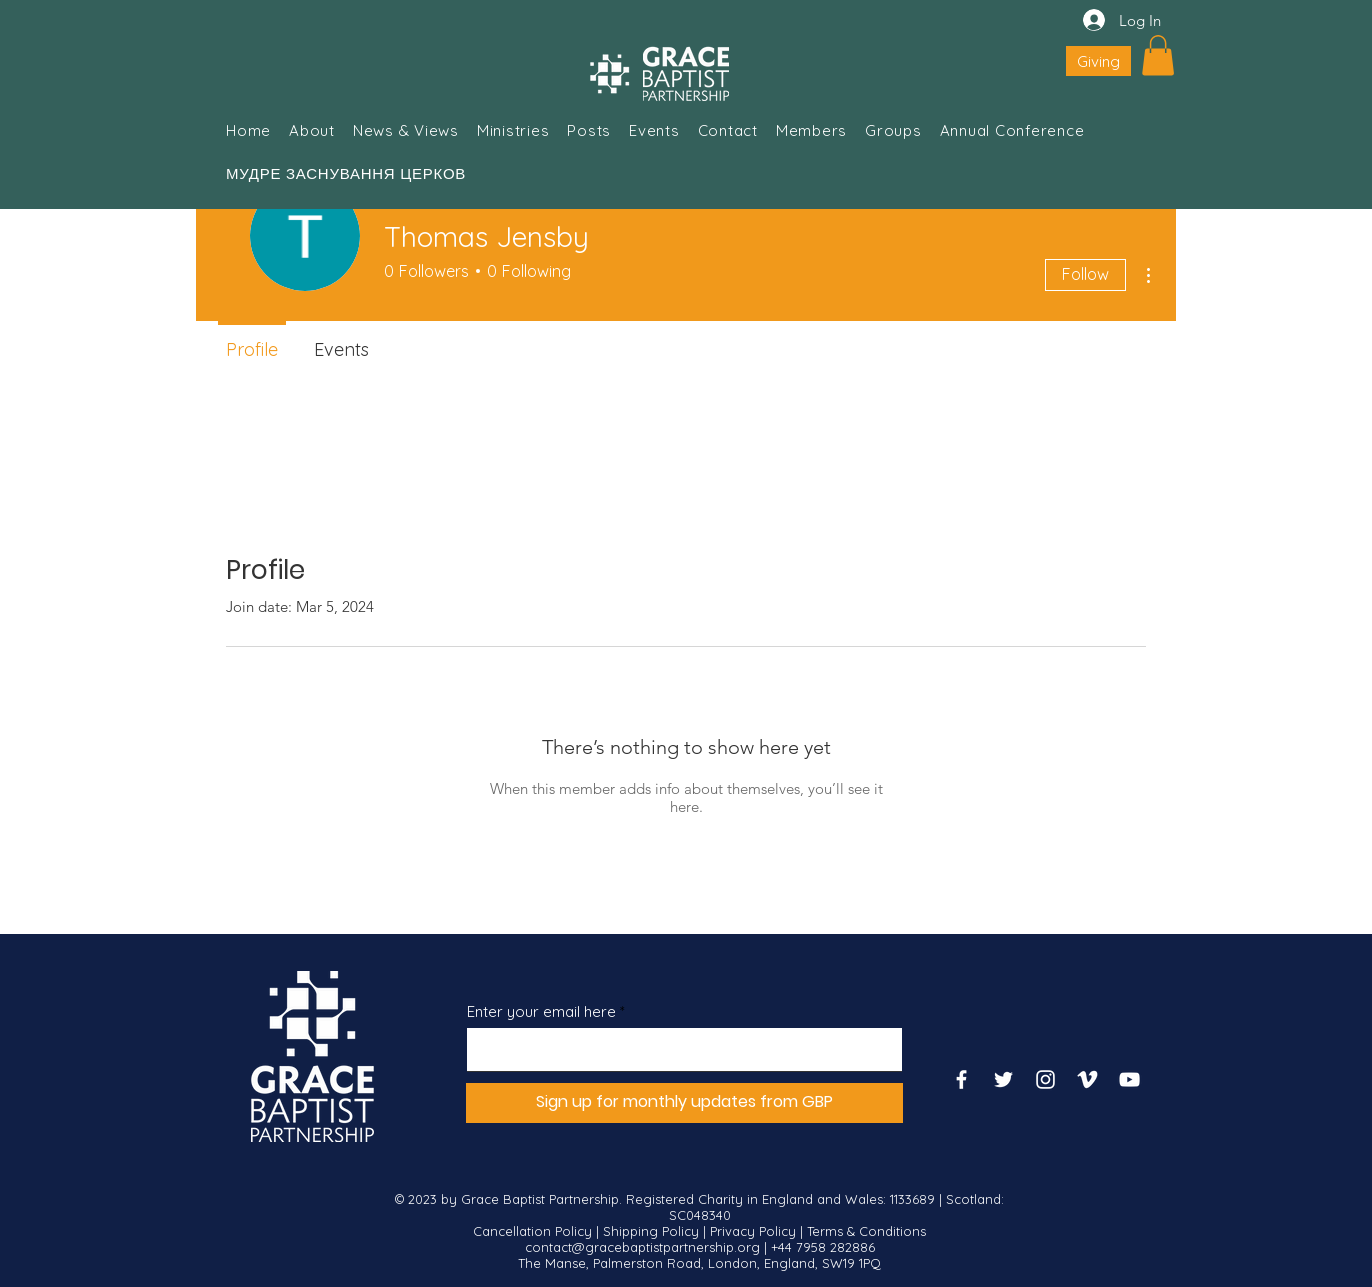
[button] (1158, 55)
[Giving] (1098, 61)
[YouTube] (1129, 1079)
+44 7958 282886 (823, 1247)
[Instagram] (1045, 1079)
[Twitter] (1003, 1079)
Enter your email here (541, 1011)
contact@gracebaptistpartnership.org (642, 1247)
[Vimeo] (1087, 1079)
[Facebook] (961, 1079)
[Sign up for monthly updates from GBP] (684, 1103)
